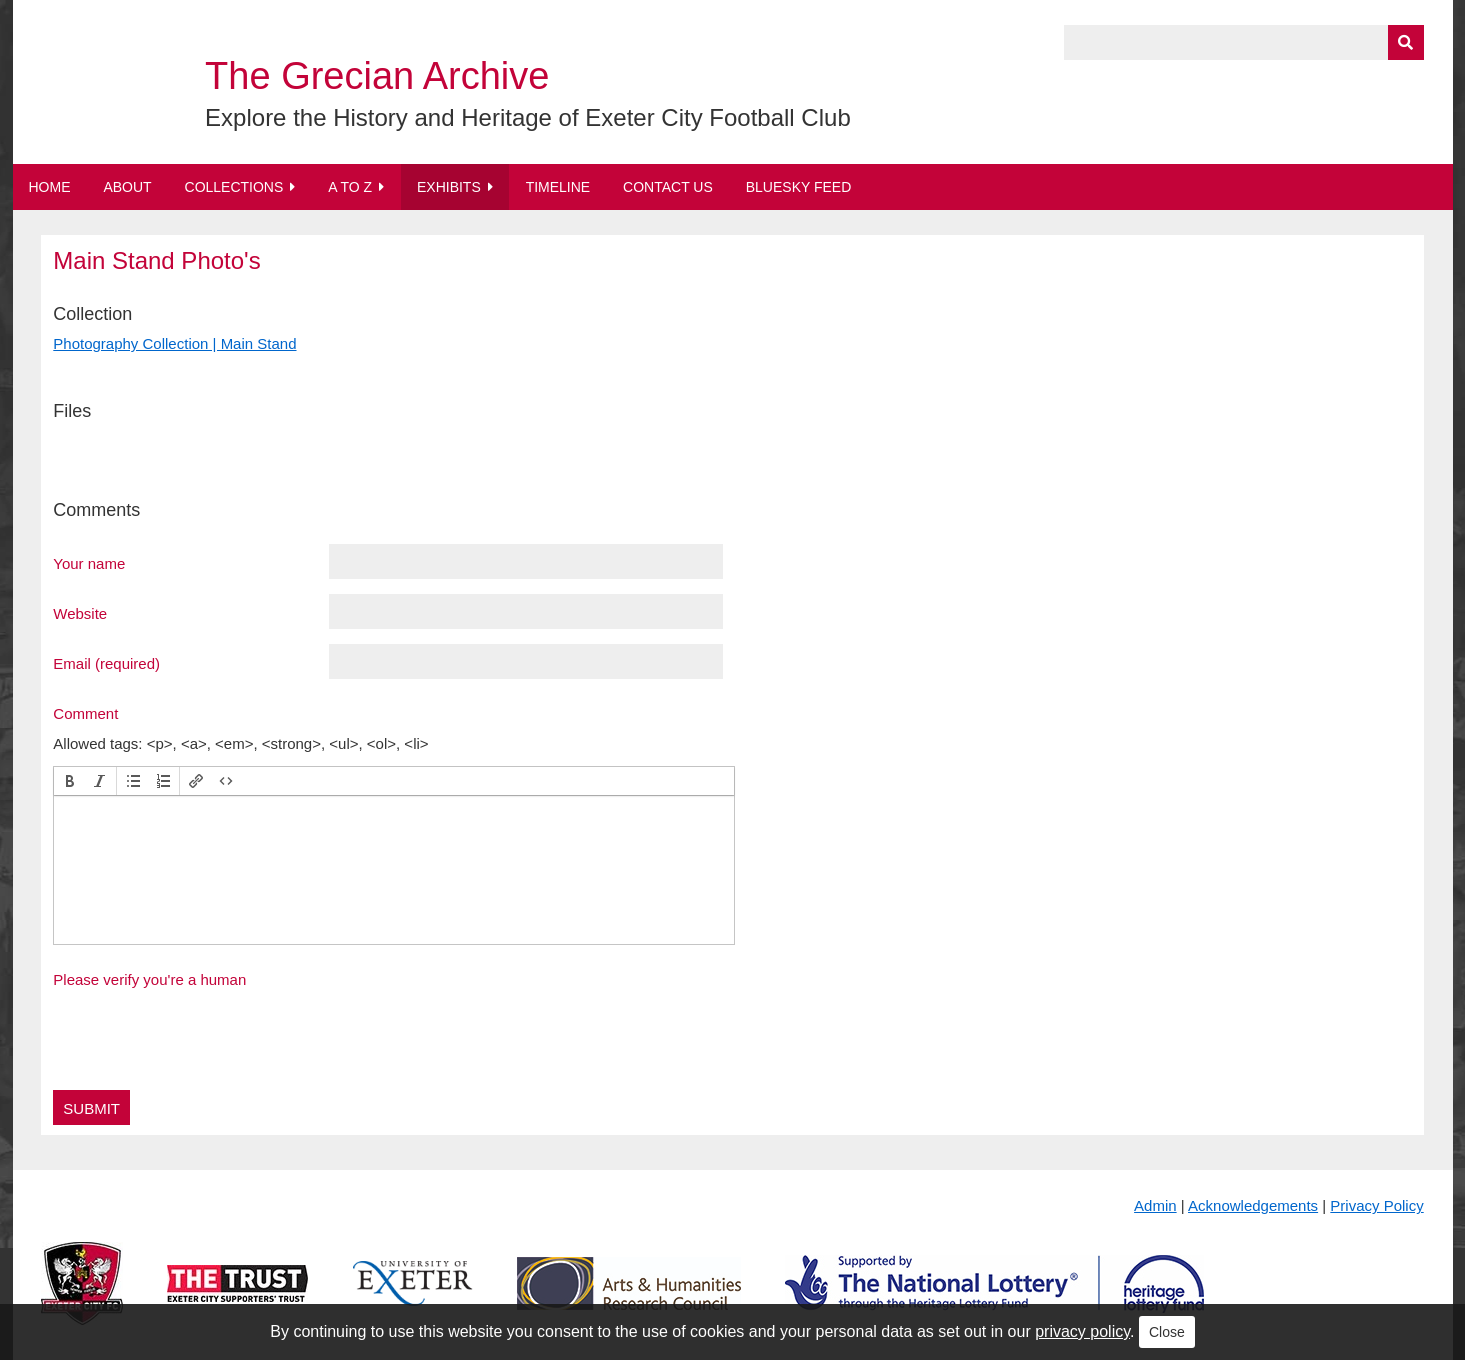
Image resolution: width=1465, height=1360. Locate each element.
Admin (1155, 1205)
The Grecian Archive (377, 76)
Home (50, 187)
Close (1167, 1332)
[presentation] (70, 781)
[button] (70, 781)
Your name (89, 563)
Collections (234, 187)
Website (80, 613)
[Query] (1244, 42)
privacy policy (1082, 1331)
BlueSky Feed (799, 187)
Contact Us (668, 187)
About (127, 187)
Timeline (558, 187)
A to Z (350, 187)
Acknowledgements (1253, 1205)
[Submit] (1406, 42)
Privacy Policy (1376, 1205)
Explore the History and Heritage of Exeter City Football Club (528, 117)
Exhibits (449, 187)
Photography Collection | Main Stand (174, 343)
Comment (85, 713)
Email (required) (106, 663)
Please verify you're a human (149, 979)
